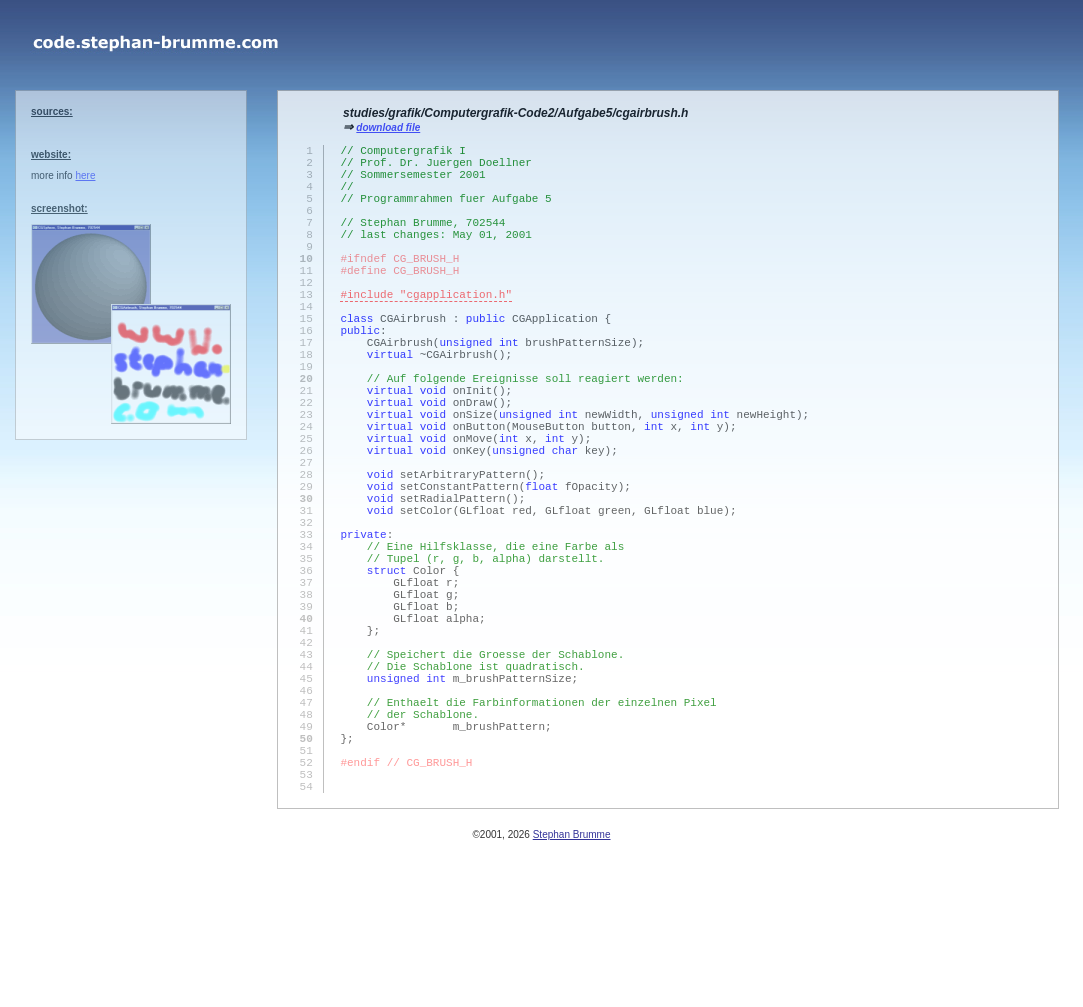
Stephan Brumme (572, 996)
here (85, 175)
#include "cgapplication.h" (426, 332)
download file (388, 127)
